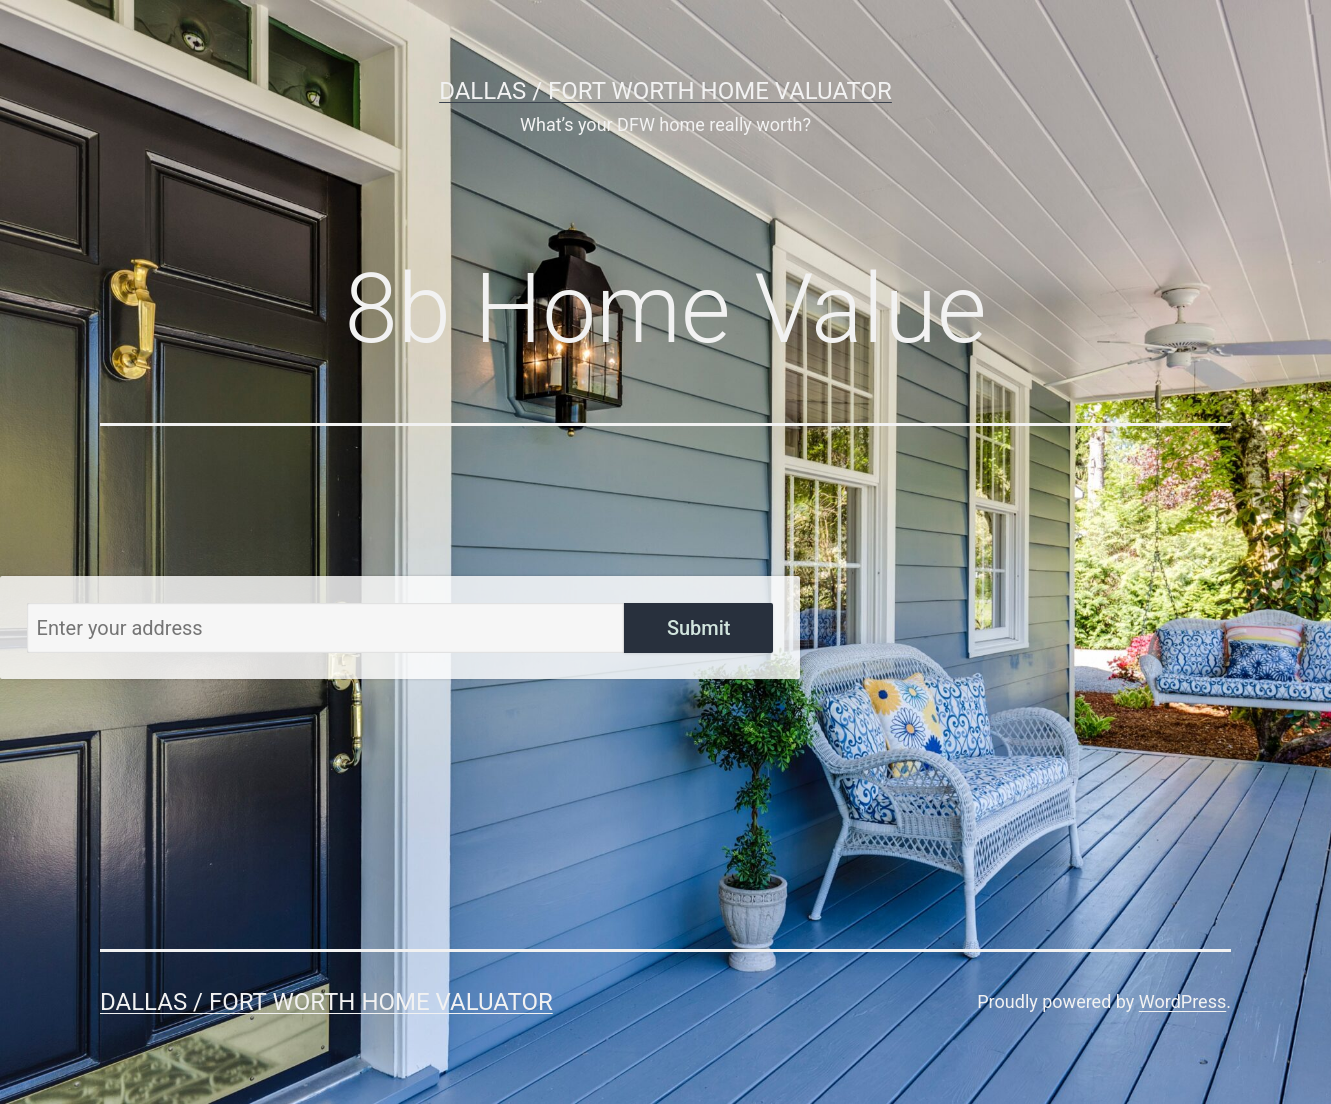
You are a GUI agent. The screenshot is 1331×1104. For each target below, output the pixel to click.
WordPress (1182, 1001)
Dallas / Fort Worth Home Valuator (665, 91)
